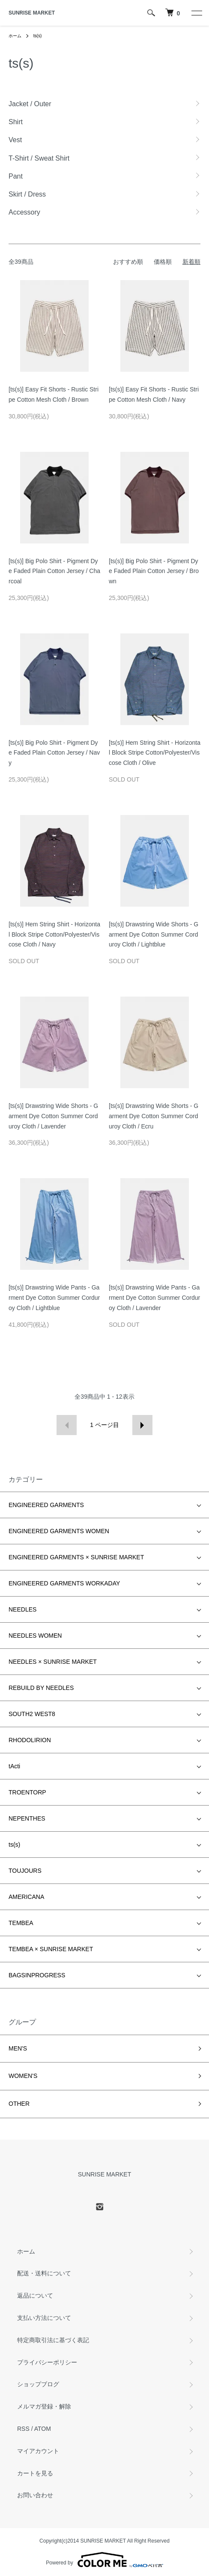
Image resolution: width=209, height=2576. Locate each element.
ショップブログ (38, 2384)
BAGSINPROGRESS (37, 1975)
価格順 (163, 261)
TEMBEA (21, 1922)
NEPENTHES (27, 1818)
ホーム (15, 35)
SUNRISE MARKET (32, 13)
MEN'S (18, 2048)
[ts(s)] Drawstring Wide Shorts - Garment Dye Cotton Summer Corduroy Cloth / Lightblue (153, 934)
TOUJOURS (25, 1870)
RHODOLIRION (30, 1740)
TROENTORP (27, 1792)
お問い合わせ (35, 2495)
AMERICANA (26, 1896)
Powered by (104, 2559)
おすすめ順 (128, 261)
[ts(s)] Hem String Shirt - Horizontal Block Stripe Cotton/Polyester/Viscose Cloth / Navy (54, 934)
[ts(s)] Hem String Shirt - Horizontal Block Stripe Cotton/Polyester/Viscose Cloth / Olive (154, 753)
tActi (14, 1766)
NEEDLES (22, 1609)
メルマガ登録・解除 (44, 2406)
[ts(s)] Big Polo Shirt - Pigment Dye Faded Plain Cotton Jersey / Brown (154, 571)
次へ (142, 1425)
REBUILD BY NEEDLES (41, 1687)
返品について (35, 2295)
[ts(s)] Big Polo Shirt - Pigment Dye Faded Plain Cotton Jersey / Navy (54, 753)
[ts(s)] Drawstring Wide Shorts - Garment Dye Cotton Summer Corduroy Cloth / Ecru (153, 1116)
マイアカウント (38, 2451)
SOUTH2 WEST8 (32, 1713)
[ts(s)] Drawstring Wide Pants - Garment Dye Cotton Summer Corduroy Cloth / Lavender (154, 1297)
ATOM (42, 2428)
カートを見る (35, 2473)
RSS (23, 2428)
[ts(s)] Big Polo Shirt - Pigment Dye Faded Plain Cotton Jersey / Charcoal (54, 571)
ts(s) (37, 35)
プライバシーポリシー (47, 2362)
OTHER (19, 2103)
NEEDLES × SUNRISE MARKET (53, 1661)
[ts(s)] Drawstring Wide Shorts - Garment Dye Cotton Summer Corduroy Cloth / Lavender (53, 1116)
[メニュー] (196, 13)
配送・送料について (44, 2273)
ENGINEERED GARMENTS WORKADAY (64, 1583)
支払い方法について (44, 2317)
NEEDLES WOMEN (35, 1635)
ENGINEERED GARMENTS (46, 1504)
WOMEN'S (23, 2075)
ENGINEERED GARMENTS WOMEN (59, 1531)
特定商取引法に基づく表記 (53, 2340)
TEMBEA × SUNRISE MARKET (51, 1949)
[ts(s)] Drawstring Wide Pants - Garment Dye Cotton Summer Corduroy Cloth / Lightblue (54, 1297)
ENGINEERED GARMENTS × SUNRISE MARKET (76, 1557)
